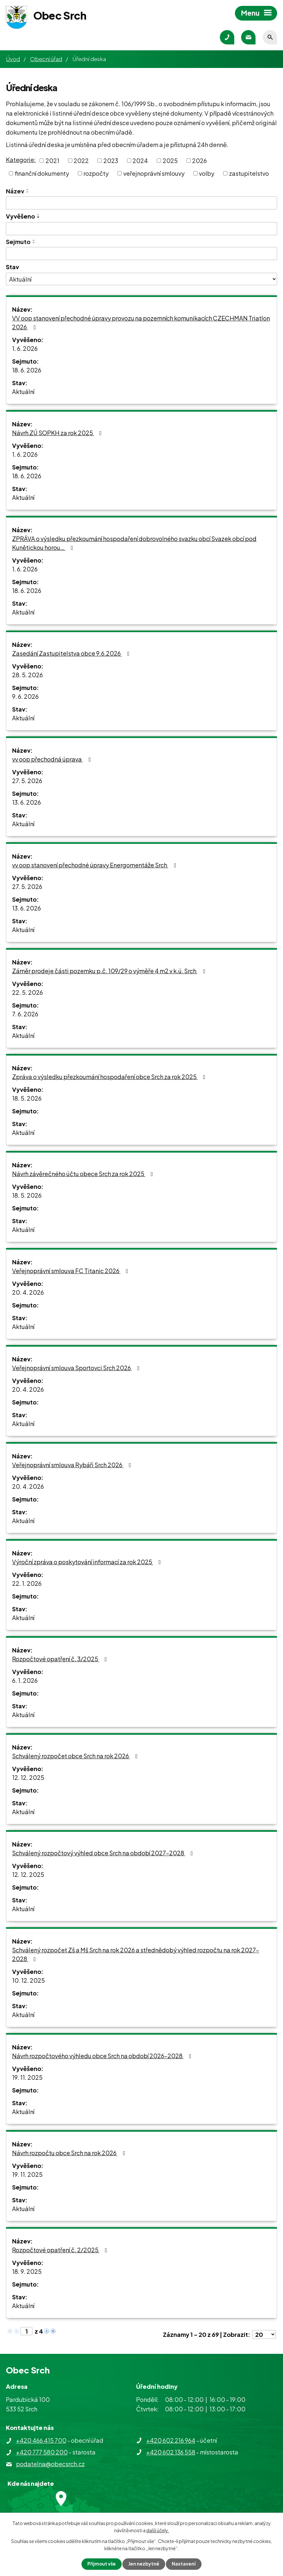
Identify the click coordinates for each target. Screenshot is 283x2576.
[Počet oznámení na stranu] (264, 2334)
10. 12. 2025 (28, 1980)
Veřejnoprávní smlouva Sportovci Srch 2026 (77, 1367)
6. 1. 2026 (25, 1680)
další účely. (157, 2530)
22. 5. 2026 (27, 992)
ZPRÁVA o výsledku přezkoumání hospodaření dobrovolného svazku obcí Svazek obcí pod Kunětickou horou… (134, 543)
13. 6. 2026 (26, 802)
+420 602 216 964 (170, 2440)
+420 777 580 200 (42, 2452)
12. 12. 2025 (28, 1777)
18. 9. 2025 (27, 2271)
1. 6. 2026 (25, 348)
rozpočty (96, 173)
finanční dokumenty (42, 173)
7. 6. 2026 (25, 1014)
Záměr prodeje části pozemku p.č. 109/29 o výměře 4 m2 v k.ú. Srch (110, 971)
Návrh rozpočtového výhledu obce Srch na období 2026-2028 (103, 2055)
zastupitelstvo (249, 173)
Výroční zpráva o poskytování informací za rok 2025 (88, 1562)
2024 (140, 160)
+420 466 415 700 (41, 2440)
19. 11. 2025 (27, 2077)
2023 (110, 160)
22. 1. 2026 (27, 1583)
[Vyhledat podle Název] (141, 202)
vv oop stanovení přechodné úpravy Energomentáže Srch (95, 865)
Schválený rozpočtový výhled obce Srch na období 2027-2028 (104, 1853)
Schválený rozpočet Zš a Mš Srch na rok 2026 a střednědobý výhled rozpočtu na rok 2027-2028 (135, 1954)
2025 (170, 160)
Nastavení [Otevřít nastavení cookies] (184, 2564)
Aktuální (23, 391)
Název (15, 191)
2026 (199, 160)
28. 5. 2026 (27, 675)
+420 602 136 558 (170, 2452)
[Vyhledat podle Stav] (141, 279)
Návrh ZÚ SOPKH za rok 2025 (58, 432)
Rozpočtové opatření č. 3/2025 (61, 1659)
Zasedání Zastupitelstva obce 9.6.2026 (72, 653)
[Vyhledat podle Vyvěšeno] (141, 228)
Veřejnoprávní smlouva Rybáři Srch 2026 (73, 1464)
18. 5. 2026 (27, 1098)
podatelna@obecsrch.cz (50, 2464)
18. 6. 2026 (26, 370)
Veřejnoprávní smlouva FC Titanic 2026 (71, 1270)
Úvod (13, 58)
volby (206, 173)
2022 (81, 160)
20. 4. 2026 (28, 1292)
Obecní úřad (46, 58)
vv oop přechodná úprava (52, 759)
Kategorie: (21, 159)
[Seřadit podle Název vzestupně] (27, 189)
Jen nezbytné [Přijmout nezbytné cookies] (144, 2564)
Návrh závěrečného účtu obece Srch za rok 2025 (84, 1173)
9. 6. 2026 (25, 696)
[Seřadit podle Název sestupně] (27, 192)
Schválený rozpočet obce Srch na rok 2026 (76, 1756)
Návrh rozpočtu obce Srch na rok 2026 (70, 2153)
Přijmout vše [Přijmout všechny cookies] (101, 2564)
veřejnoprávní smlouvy (154, 173)
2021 (52, 160)
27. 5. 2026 (27, 780)
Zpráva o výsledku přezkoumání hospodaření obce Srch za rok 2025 (110, 1076)
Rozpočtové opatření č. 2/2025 (61, 2250)
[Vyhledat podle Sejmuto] (141, 253)
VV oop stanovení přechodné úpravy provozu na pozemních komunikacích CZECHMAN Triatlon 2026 (141, 322)
